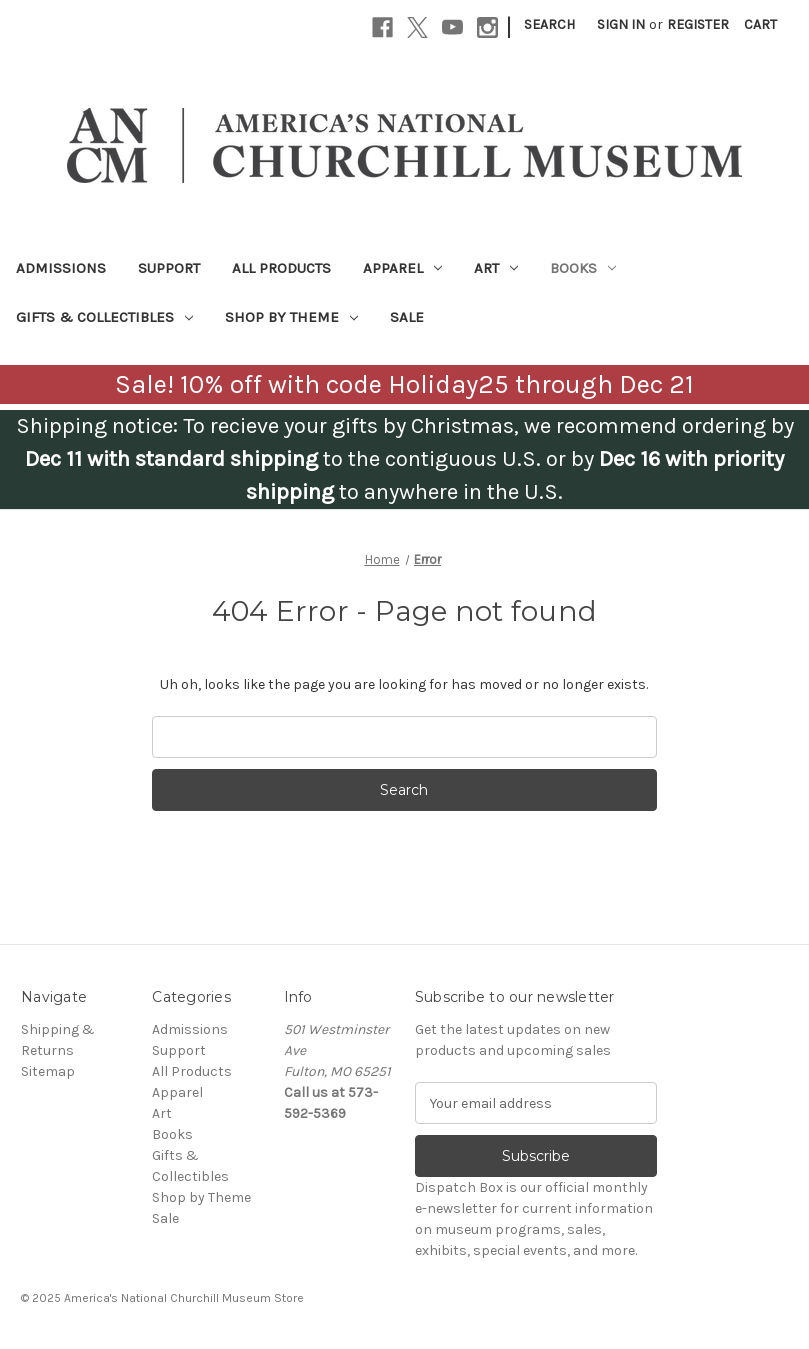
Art (496, 268)
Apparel (402, 268)
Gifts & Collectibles (104, 317)
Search (549, 24)
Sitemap (48, 1071)
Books (583, 268)
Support (169, 268)
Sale (407, 317)
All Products (281, 268)
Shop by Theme (291, 317)
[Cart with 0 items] (760, 24)
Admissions (61, 268)
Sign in (621, 24)
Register (698, 24)
